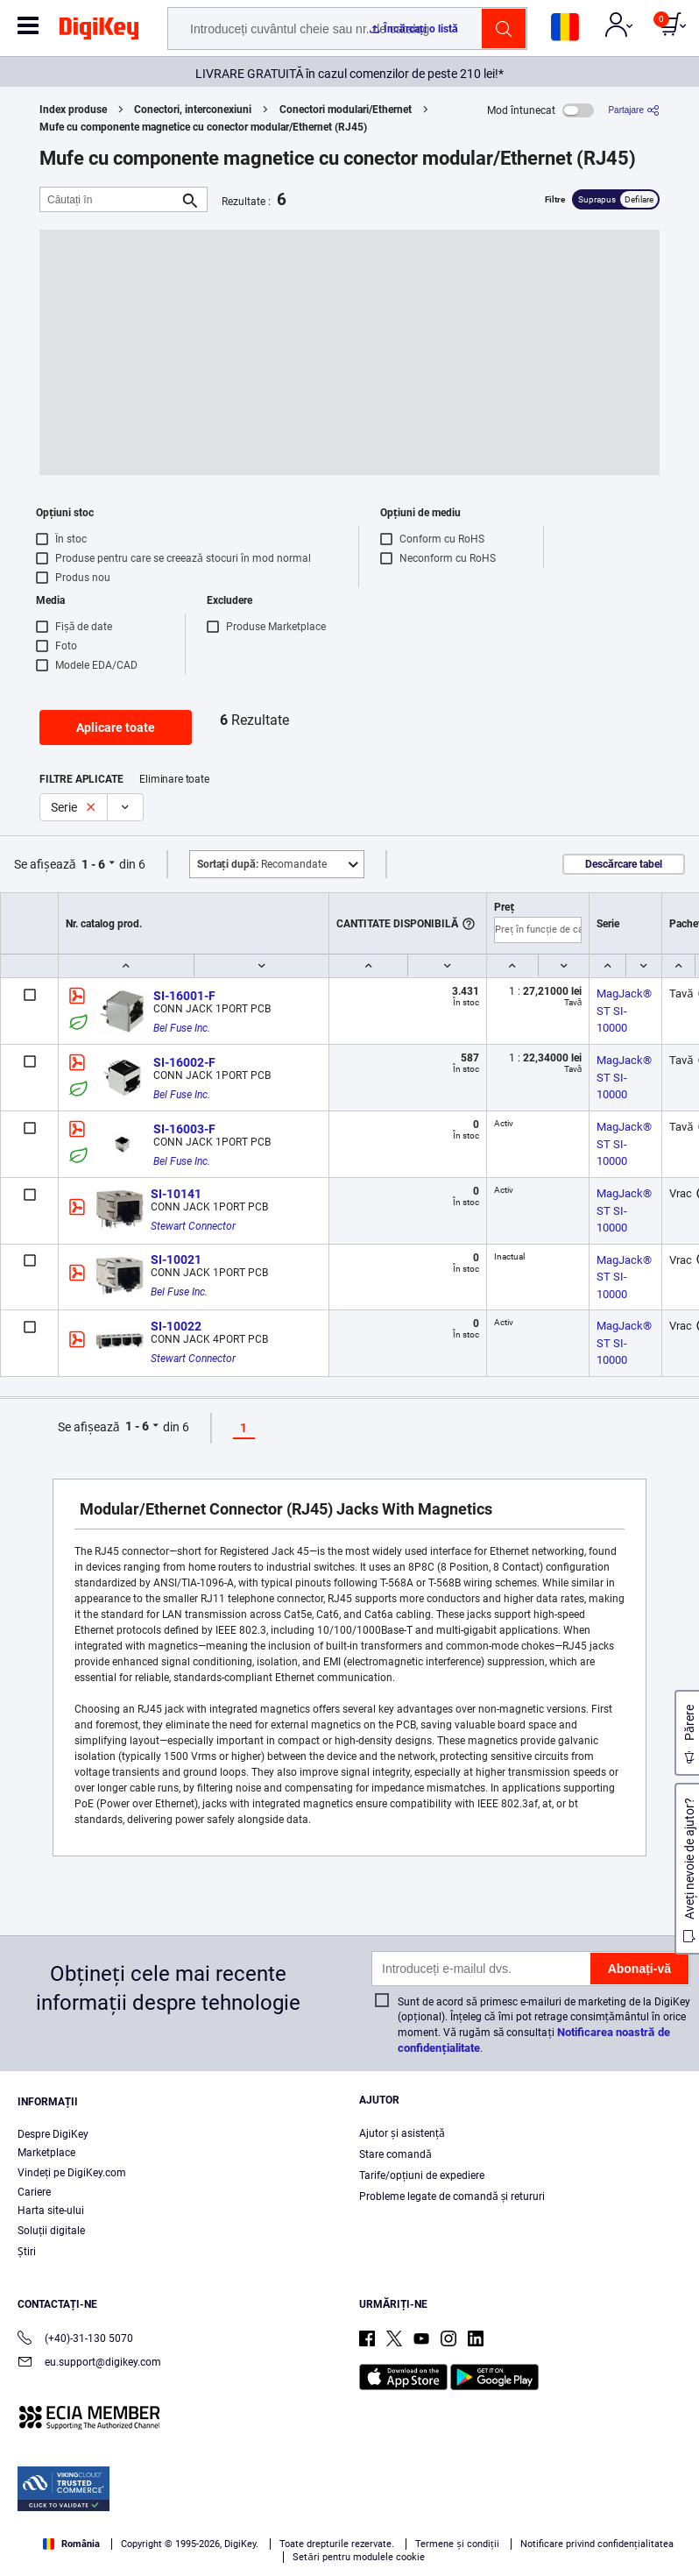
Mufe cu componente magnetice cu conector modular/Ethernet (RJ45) (203, 127)
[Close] (671, 2479)
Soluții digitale (51, 2231)
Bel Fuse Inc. (181, 1028)
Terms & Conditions (212, 2511)
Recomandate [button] (262, 864)
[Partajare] (634, 110)
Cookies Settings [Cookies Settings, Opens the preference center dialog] (238, 2546)
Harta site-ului (51, 2210)
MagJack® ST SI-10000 (625, 1010)
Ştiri (27, 2252)
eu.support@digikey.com (89, 2363)
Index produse (73, 109)
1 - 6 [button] (93, 864)
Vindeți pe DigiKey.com (72, 2173)
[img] (99, 32)
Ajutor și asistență (402, 2133)
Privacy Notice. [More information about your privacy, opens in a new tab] (321, 2511)
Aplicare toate (115, 727)
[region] (349, 2514)
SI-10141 (176, 1194)
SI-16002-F (184, 1062)
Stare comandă (395, 2154)
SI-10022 (176, 1326)
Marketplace (46, 2153)
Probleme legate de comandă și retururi (452, 2196)
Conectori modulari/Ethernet (345, 109)
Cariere (34, 2192)
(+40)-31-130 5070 (75, 2339)
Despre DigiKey (53, 2134)
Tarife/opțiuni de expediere (421, 2175)
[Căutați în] (109, 199)
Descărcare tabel (623, 864)
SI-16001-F (184, 996)
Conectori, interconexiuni (192, 109)
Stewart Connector (193, 1226)
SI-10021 (176, 1260)
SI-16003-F (184, 1129)
